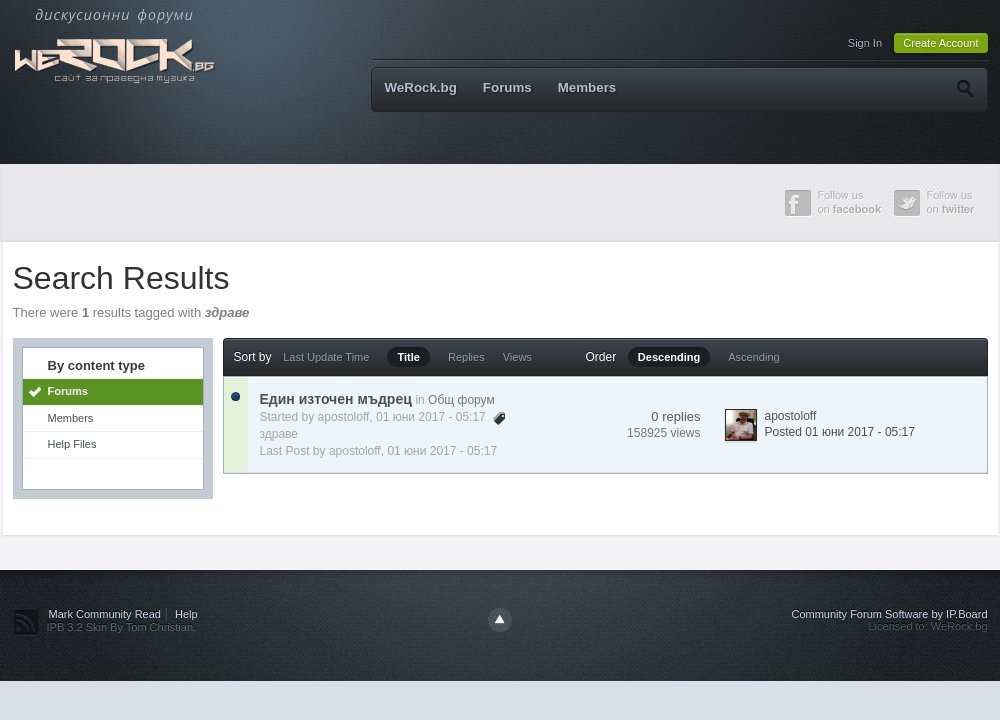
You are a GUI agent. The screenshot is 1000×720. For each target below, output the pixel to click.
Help (186, 614)
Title (408, 357)
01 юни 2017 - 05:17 (442, 451)
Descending (669, 357)
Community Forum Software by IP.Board (889, 614)
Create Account (940, 43)
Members (587, 87)
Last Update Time (326, 357)
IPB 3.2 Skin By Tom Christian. (122, 627)
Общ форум (461, 400)
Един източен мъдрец (336, 399)
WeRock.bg (421, 87)
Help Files (72, 444)
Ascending (753, 357)
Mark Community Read (105, 614)
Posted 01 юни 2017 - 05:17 (840, 432)
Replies (466, 357)
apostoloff (344, 417)
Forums (507, 87)
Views (517, 357)
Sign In (865, 43)
